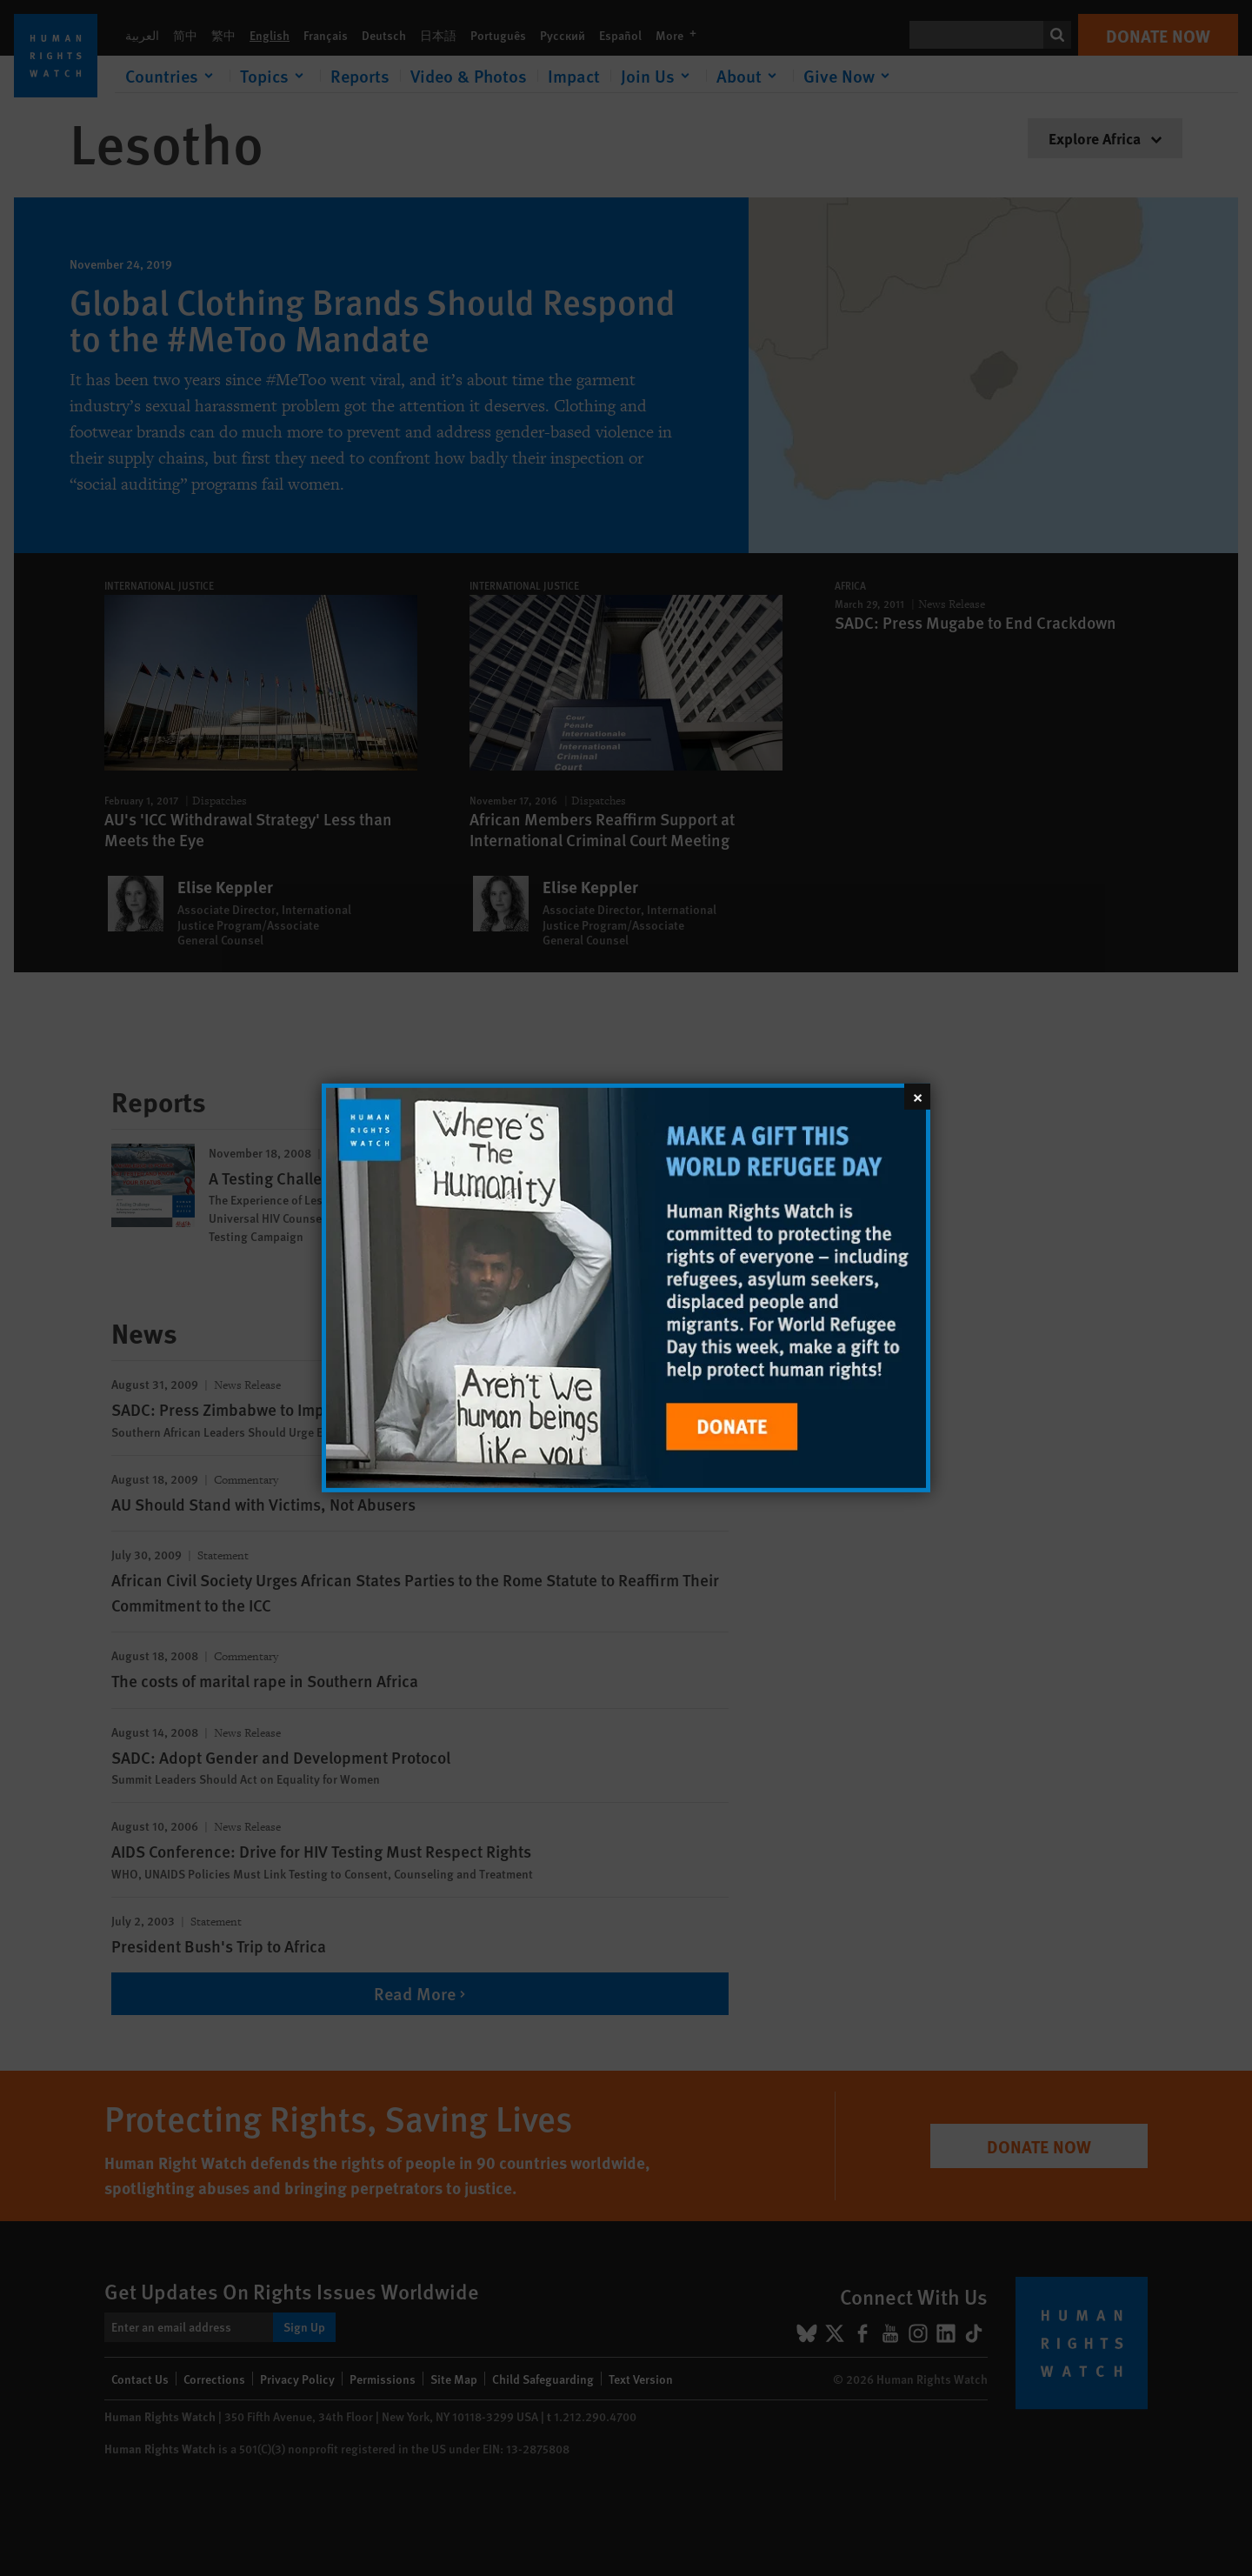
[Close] (917, 1097)
